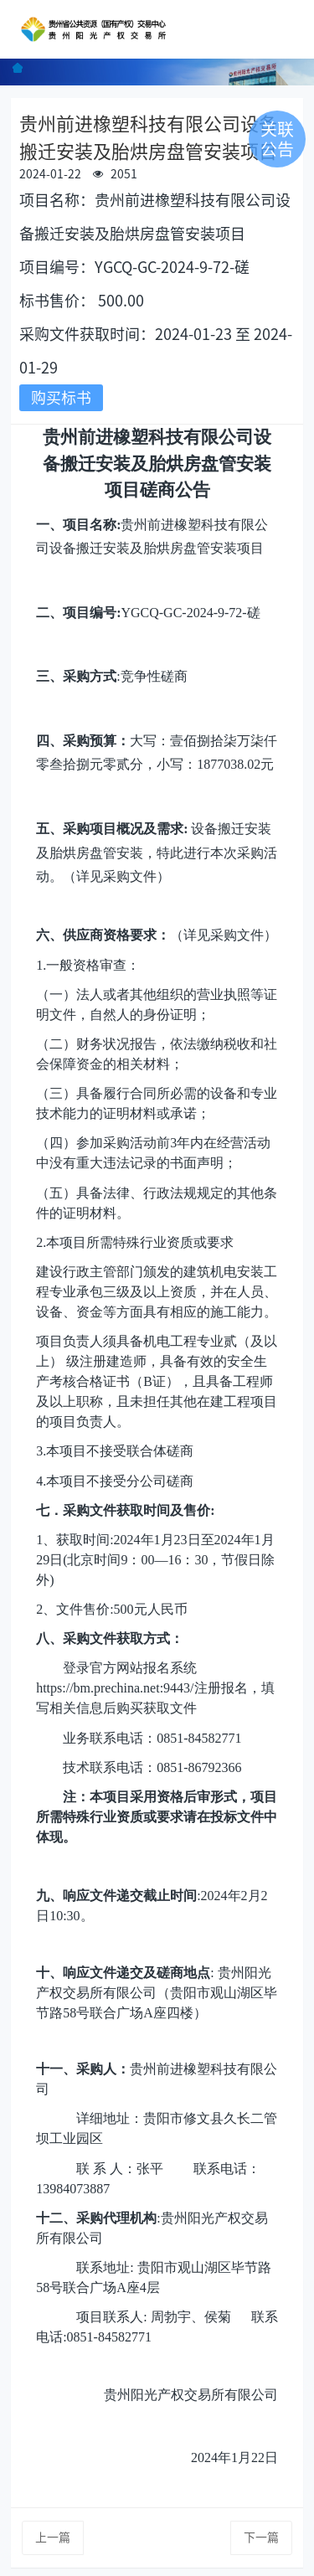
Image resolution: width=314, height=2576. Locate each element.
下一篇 (261, 2537)
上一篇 (52, 2537)
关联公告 (277, 139)
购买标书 (61, 397)
